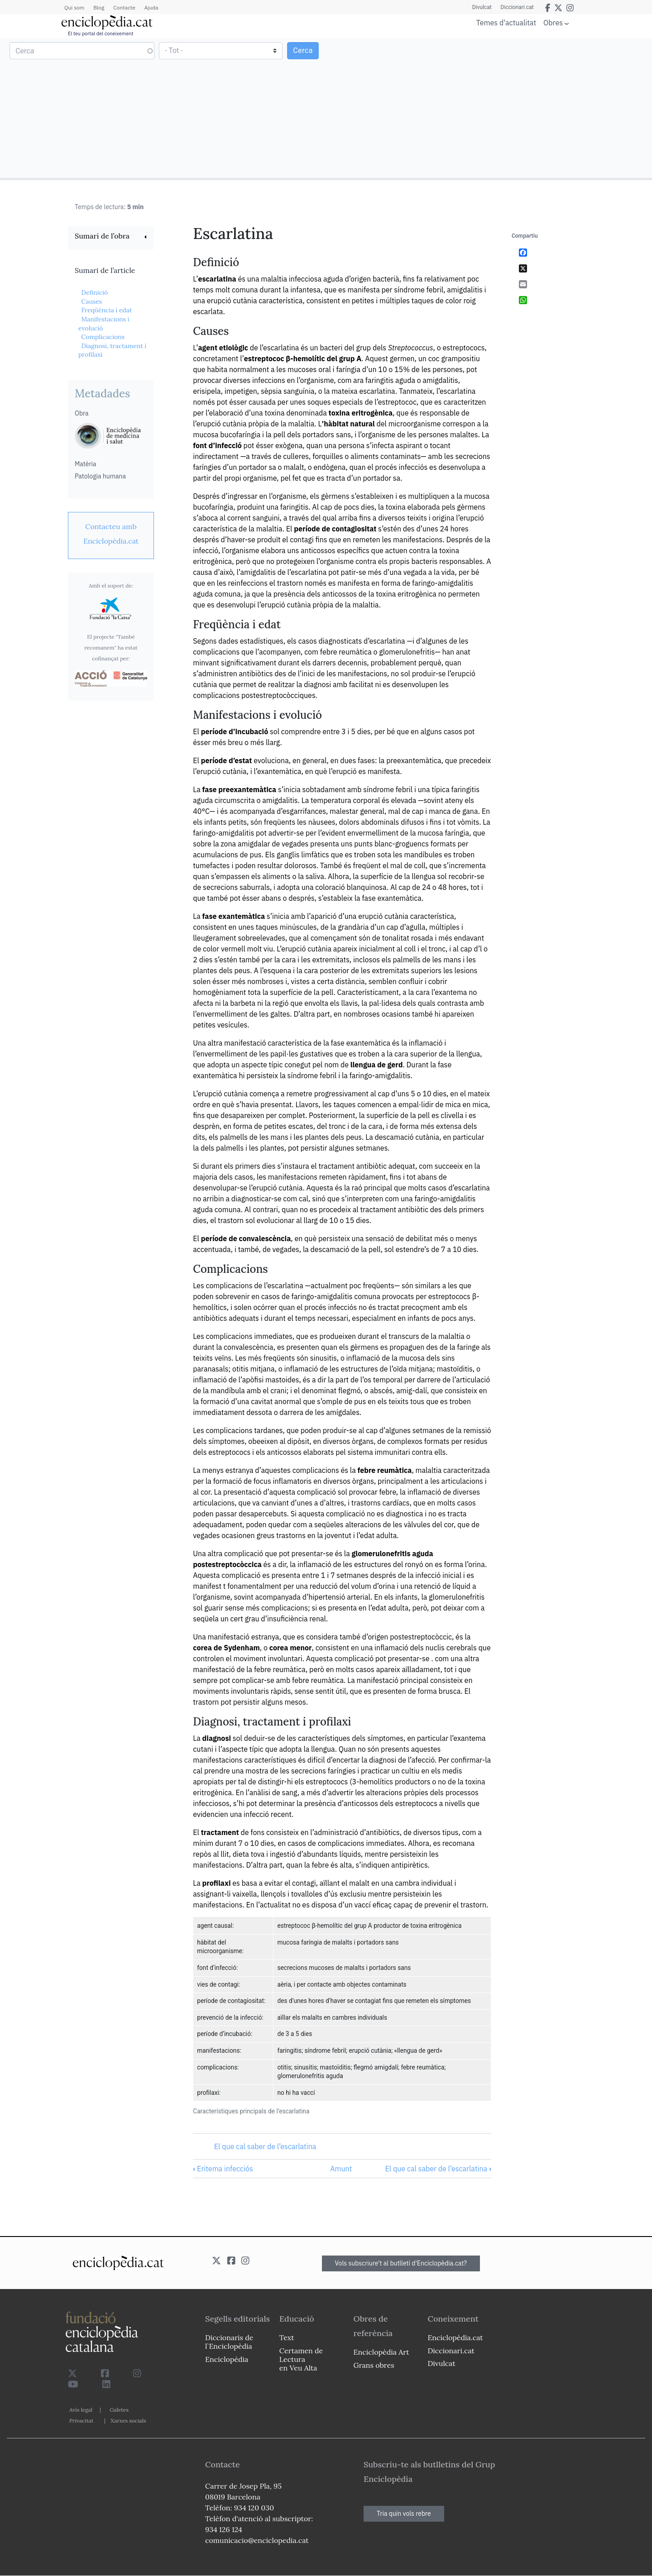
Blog (98, 7)
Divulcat (482, 7)
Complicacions (103, 337)
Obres (553, 22)
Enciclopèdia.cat (455, 2337)
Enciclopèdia (226, 2359)
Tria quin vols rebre (404, 2513)
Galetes (119, 2409)
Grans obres (374, 2365)
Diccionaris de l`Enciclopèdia (229, 2342)
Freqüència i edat (106, 310)
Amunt (341, 2168)
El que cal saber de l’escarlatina (265, 2146)
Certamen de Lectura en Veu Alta (301, 2359)
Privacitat (81, 2420)
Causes (91, 301)
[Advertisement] (488, 107)
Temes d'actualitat (506, 23)
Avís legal (80, 2409)
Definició (94, 292)
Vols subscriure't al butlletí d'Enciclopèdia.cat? (401, 2263)
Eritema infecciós (223, 2168)
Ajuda (151, 7)
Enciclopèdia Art (381, 2351)
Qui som (74, 7)
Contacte (124, 7)
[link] (111, 237)
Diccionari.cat (517, 7)
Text (286, 2337)
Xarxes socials (128, 2420)
